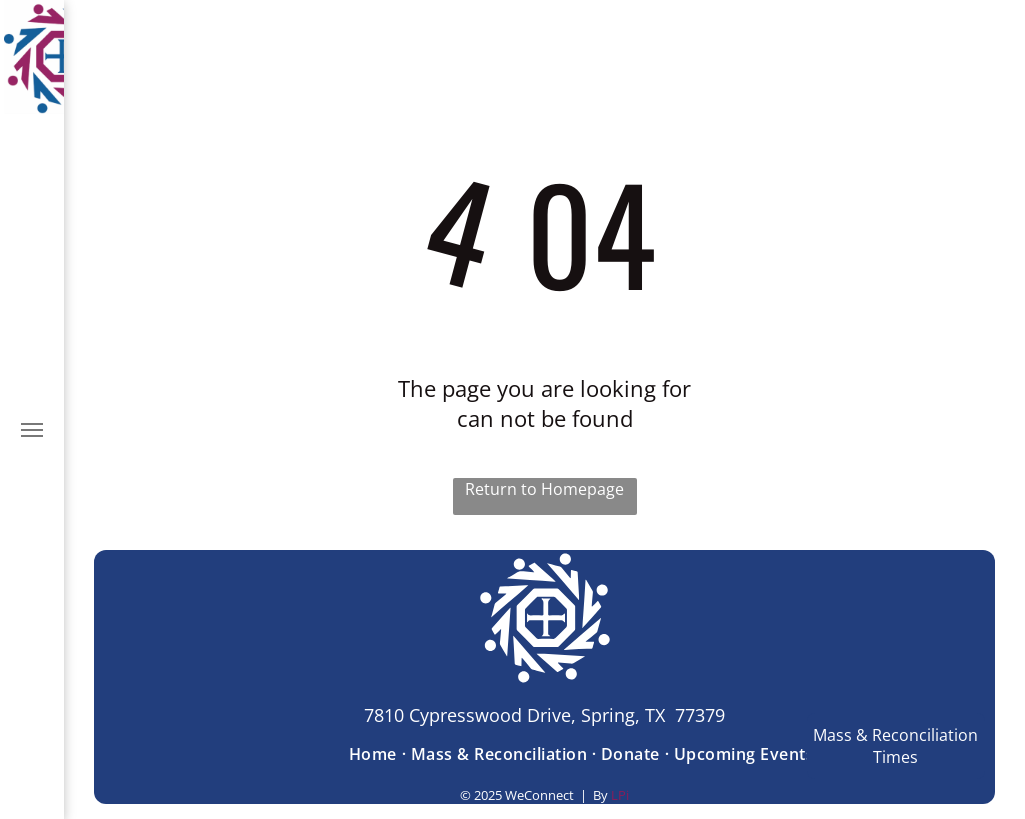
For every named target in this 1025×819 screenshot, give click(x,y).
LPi (620, 795)
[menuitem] (375, 754)
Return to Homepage (544, 489)
